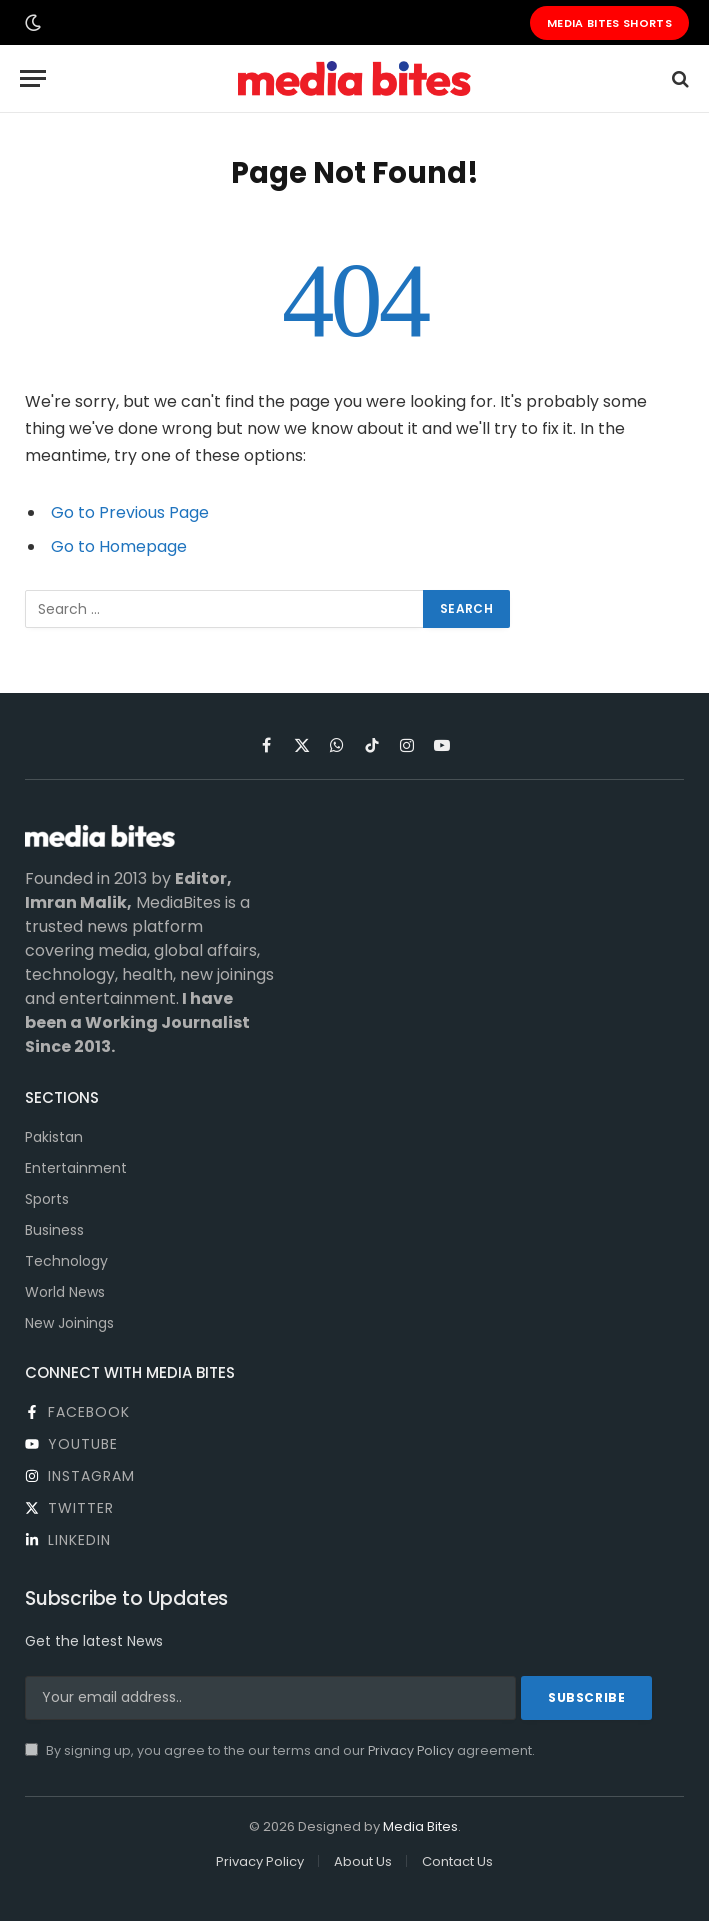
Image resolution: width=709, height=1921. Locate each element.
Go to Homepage (119, 546)
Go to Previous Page (130, 512)
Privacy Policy (411, 1750)
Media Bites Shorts (609, 23)
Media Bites (420, 1826)
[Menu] (33, 78)
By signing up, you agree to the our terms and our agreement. (280, 1750)
